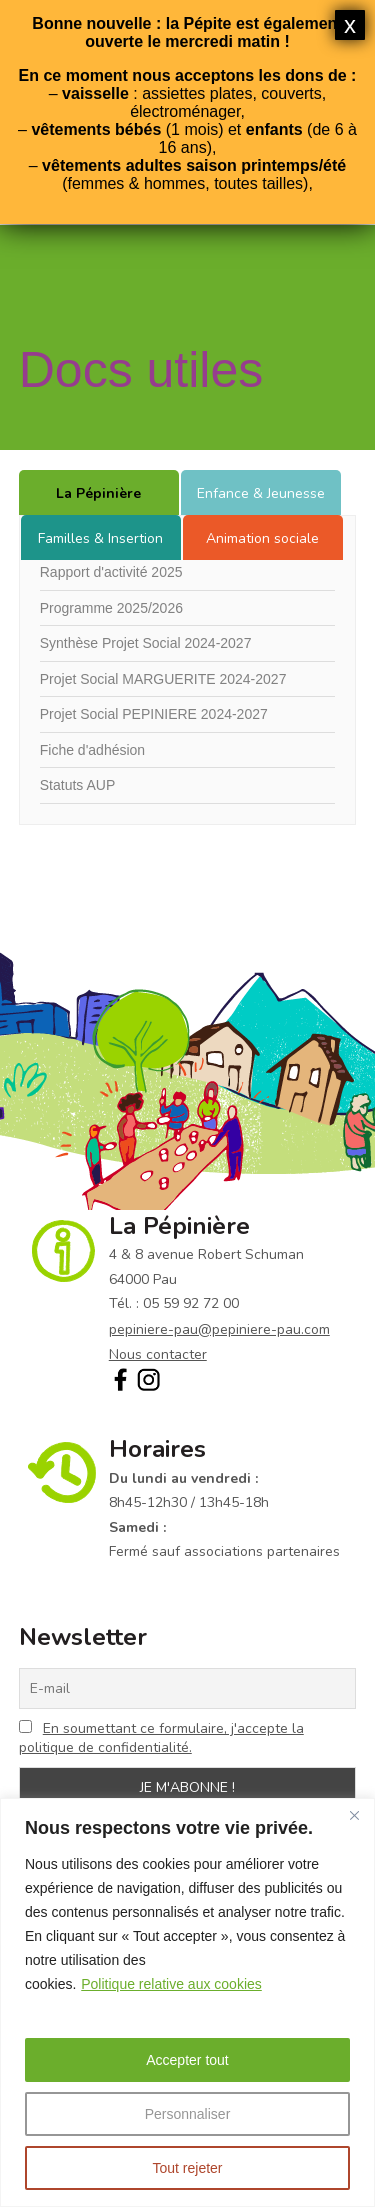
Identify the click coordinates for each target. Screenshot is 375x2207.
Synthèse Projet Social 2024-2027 (146, 643)
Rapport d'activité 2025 (111, 572)
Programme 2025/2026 (111, 608)
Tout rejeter (187, 2168)
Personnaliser (188, 2114)
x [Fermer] (350, 24)
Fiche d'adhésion (92, 750)
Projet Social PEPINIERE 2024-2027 (154, 714)
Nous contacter (158, 1354)
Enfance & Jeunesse (261, 493)
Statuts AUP (77, 785)
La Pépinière (98, 493)
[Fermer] (354, 1815)
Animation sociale (262, 538)
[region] (187, 2002)
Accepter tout (187, 2060)
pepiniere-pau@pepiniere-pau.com (219, 1329)
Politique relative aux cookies (171, 1984)
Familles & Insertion (100, 538)
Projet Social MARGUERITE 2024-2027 (163, 679)
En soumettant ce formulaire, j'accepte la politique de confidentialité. (161, 1738)
